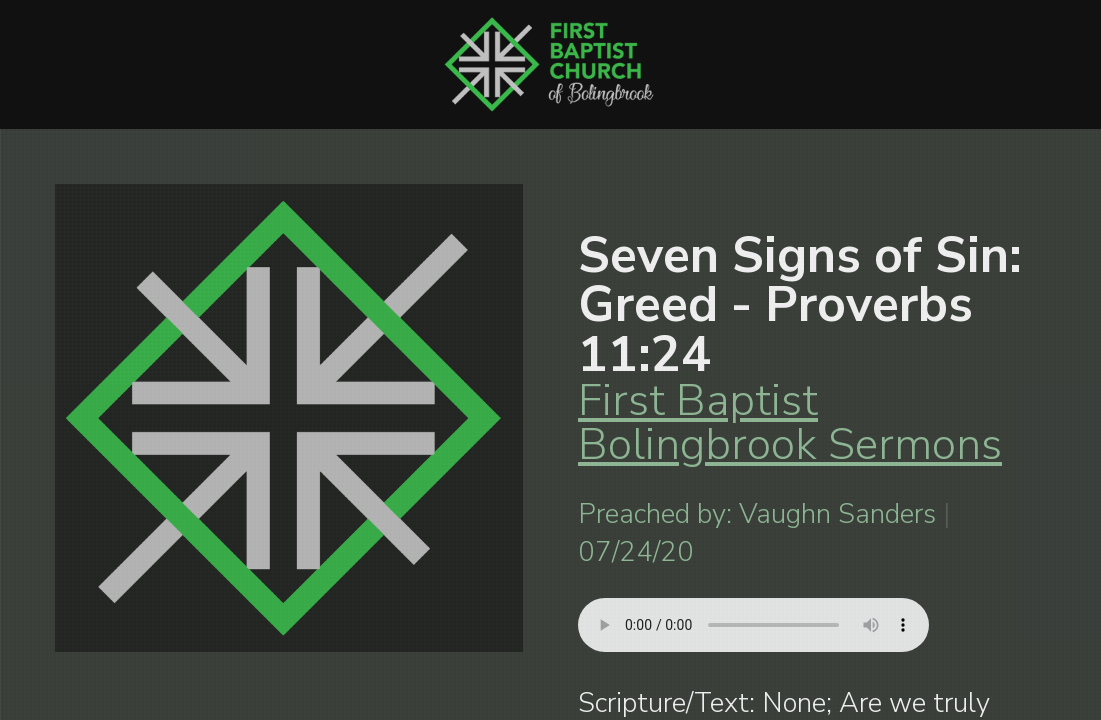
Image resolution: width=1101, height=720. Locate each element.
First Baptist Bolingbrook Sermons (790, 422)
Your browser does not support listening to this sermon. (753, 625)
